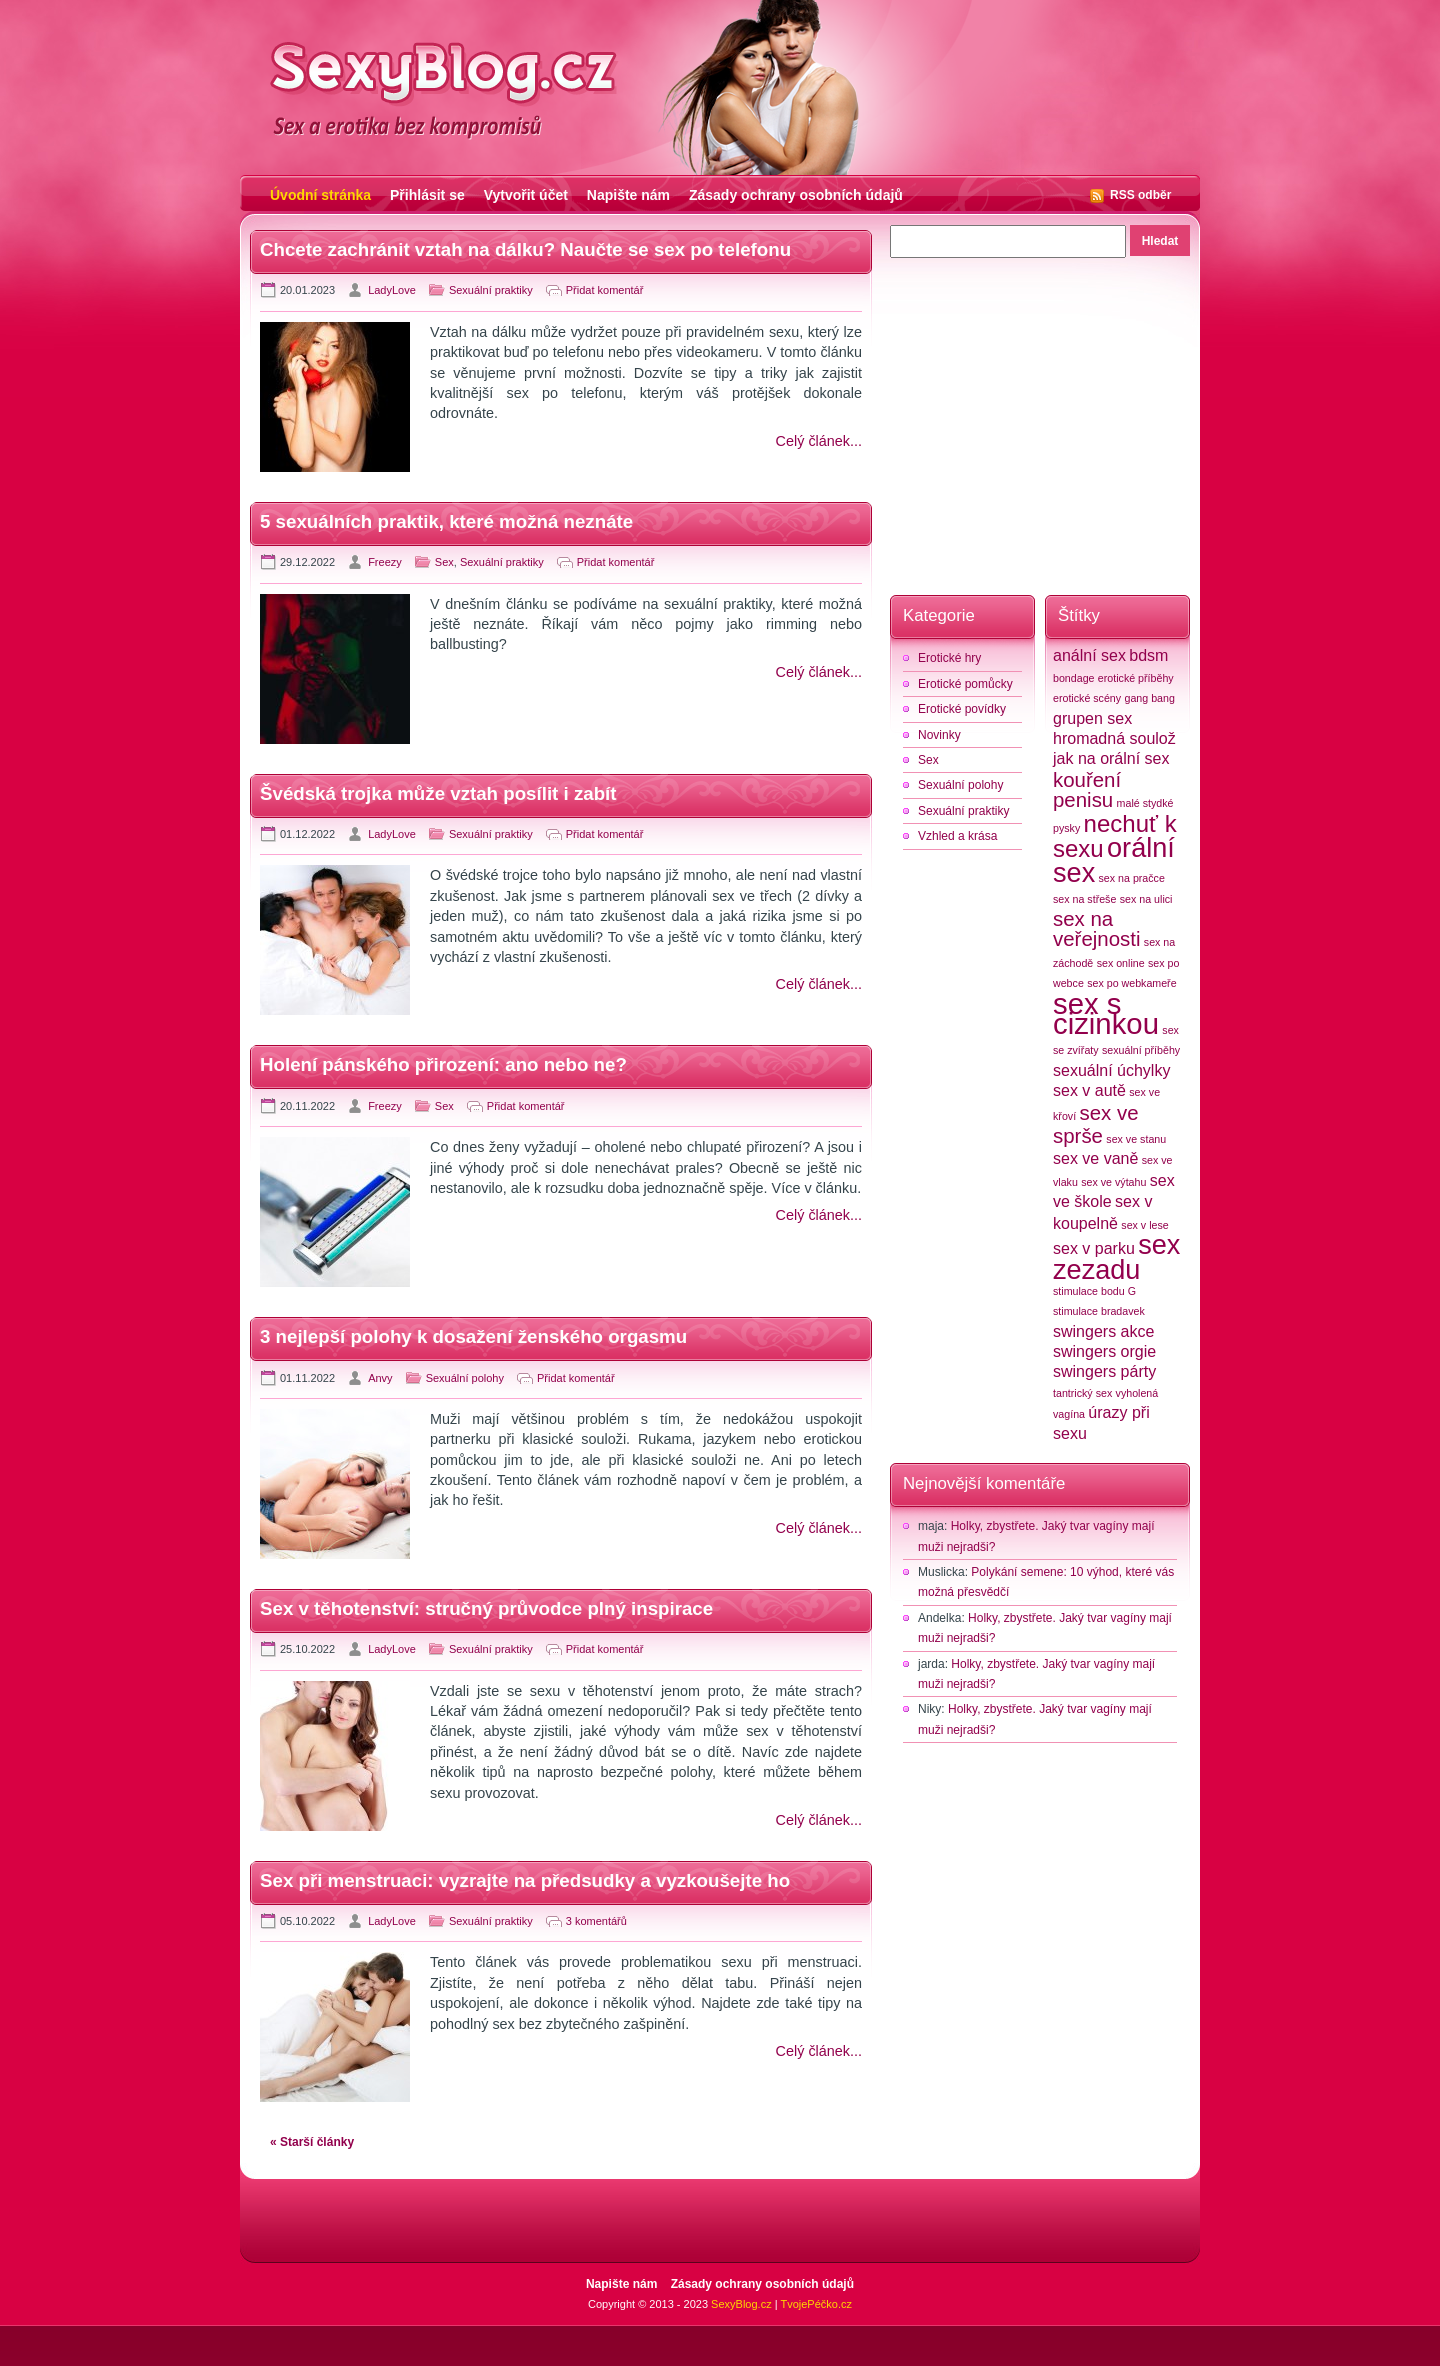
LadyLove (392, 290)
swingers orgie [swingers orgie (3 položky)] (1104, 1351)
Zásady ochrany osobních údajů (796, 195)
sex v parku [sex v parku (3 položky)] (1094, 1248)
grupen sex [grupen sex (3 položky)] (1092, 718)
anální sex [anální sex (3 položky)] (1089, 655)
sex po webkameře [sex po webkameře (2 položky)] (1131, 983)
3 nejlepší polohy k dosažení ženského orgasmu (473, 1336)
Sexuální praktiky (491, 290)
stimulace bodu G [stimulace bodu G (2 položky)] (1094, 1291)
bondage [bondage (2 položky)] (1074, 678)
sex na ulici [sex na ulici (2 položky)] (1146, 899)
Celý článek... (819, 441)
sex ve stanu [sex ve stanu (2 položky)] (1136, 1139)
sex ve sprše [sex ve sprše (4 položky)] (1096, 1124)
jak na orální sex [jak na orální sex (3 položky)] (1111, 758)
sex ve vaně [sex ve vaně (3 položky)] (1095, 1158)
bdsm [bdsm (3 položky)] (1148, 655)
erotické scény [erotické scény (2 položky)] (1087, 698)
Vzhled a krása (957, 836)
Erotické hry (949, 658)
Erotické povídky (962, 709)
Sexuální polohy (465, 1378)
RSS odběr (1140, 195)
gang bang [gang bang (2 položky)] (1149, 698)
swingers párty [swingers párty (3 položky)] (1104, 1371)
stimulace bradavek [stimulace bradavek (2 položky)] (1099, 1311)
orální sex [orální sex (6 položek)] (1114, 860)
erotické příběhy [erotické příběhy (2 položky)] (1136, 678)
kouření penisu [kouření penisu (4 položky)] (1087, 789)
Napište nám (628, 195)
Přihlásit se (427, 195)
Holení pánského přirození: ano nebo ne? (443, 1064)
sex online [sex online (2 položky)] (1121, 963)
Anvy (380, 1378)
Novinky (939, 735)
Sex (444, 562)
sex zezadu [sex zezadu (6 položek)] (1116, 1257)
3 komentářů (596, 1921)
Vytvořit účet (526, 195)
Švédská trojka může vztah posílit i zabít (438, 793)
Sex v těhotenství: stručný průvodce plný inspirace (486, 1608)
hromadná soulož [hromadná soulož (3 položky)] (1114, 738)
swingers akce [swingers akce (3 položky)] (1103, 1331)
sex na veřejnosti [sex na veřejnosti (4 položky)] (1096, 928)
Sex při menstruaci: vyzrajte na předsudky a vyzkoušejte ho (525, 1880)
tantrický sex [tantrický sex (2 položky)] (1082, 1393)
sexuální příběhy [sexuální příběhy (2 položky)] (1141, 1050)
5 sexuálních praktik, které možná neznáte (446, 521)
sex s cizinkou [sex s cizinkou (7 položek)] (1106, 1013)
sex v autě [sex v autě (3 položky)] (1089, 1090)
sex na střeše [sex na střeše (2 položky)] (1084, 899)
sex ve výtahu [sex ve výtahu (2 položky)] (1113, 1182)
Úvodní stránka (320, 195)
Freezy (385, 562)
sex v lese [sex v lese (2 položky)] (1144, 1225)
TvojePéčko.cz (816, 2304)
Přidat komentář (605, 290)
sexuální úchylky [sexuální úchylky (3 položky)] (1111, 1070)
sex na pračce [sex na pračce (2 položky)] (1132, 878)
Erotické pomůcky (965, 684)
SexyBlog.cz (741, 2304)
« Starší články (312, 2142)
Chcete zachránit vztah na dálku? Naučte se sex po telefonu (525, 249)
